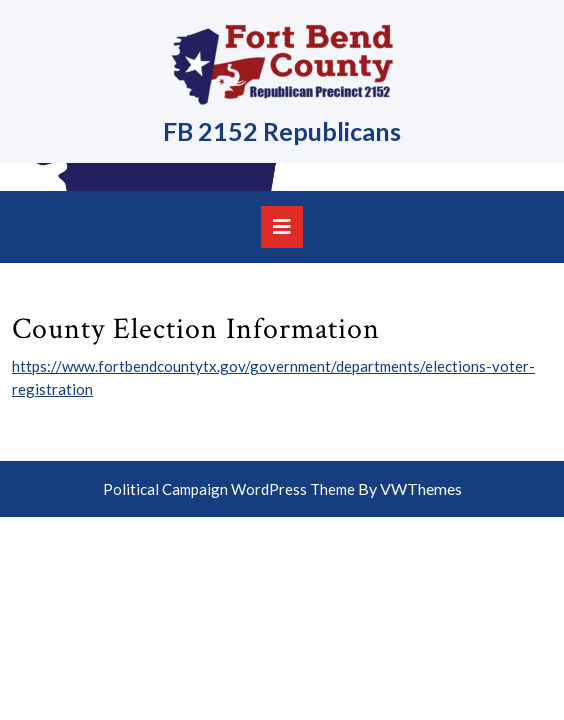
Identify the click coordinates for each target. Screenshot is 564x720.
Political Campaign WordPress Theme (229, 489)
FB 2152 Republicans (282, 131)
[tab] (282, 227)
